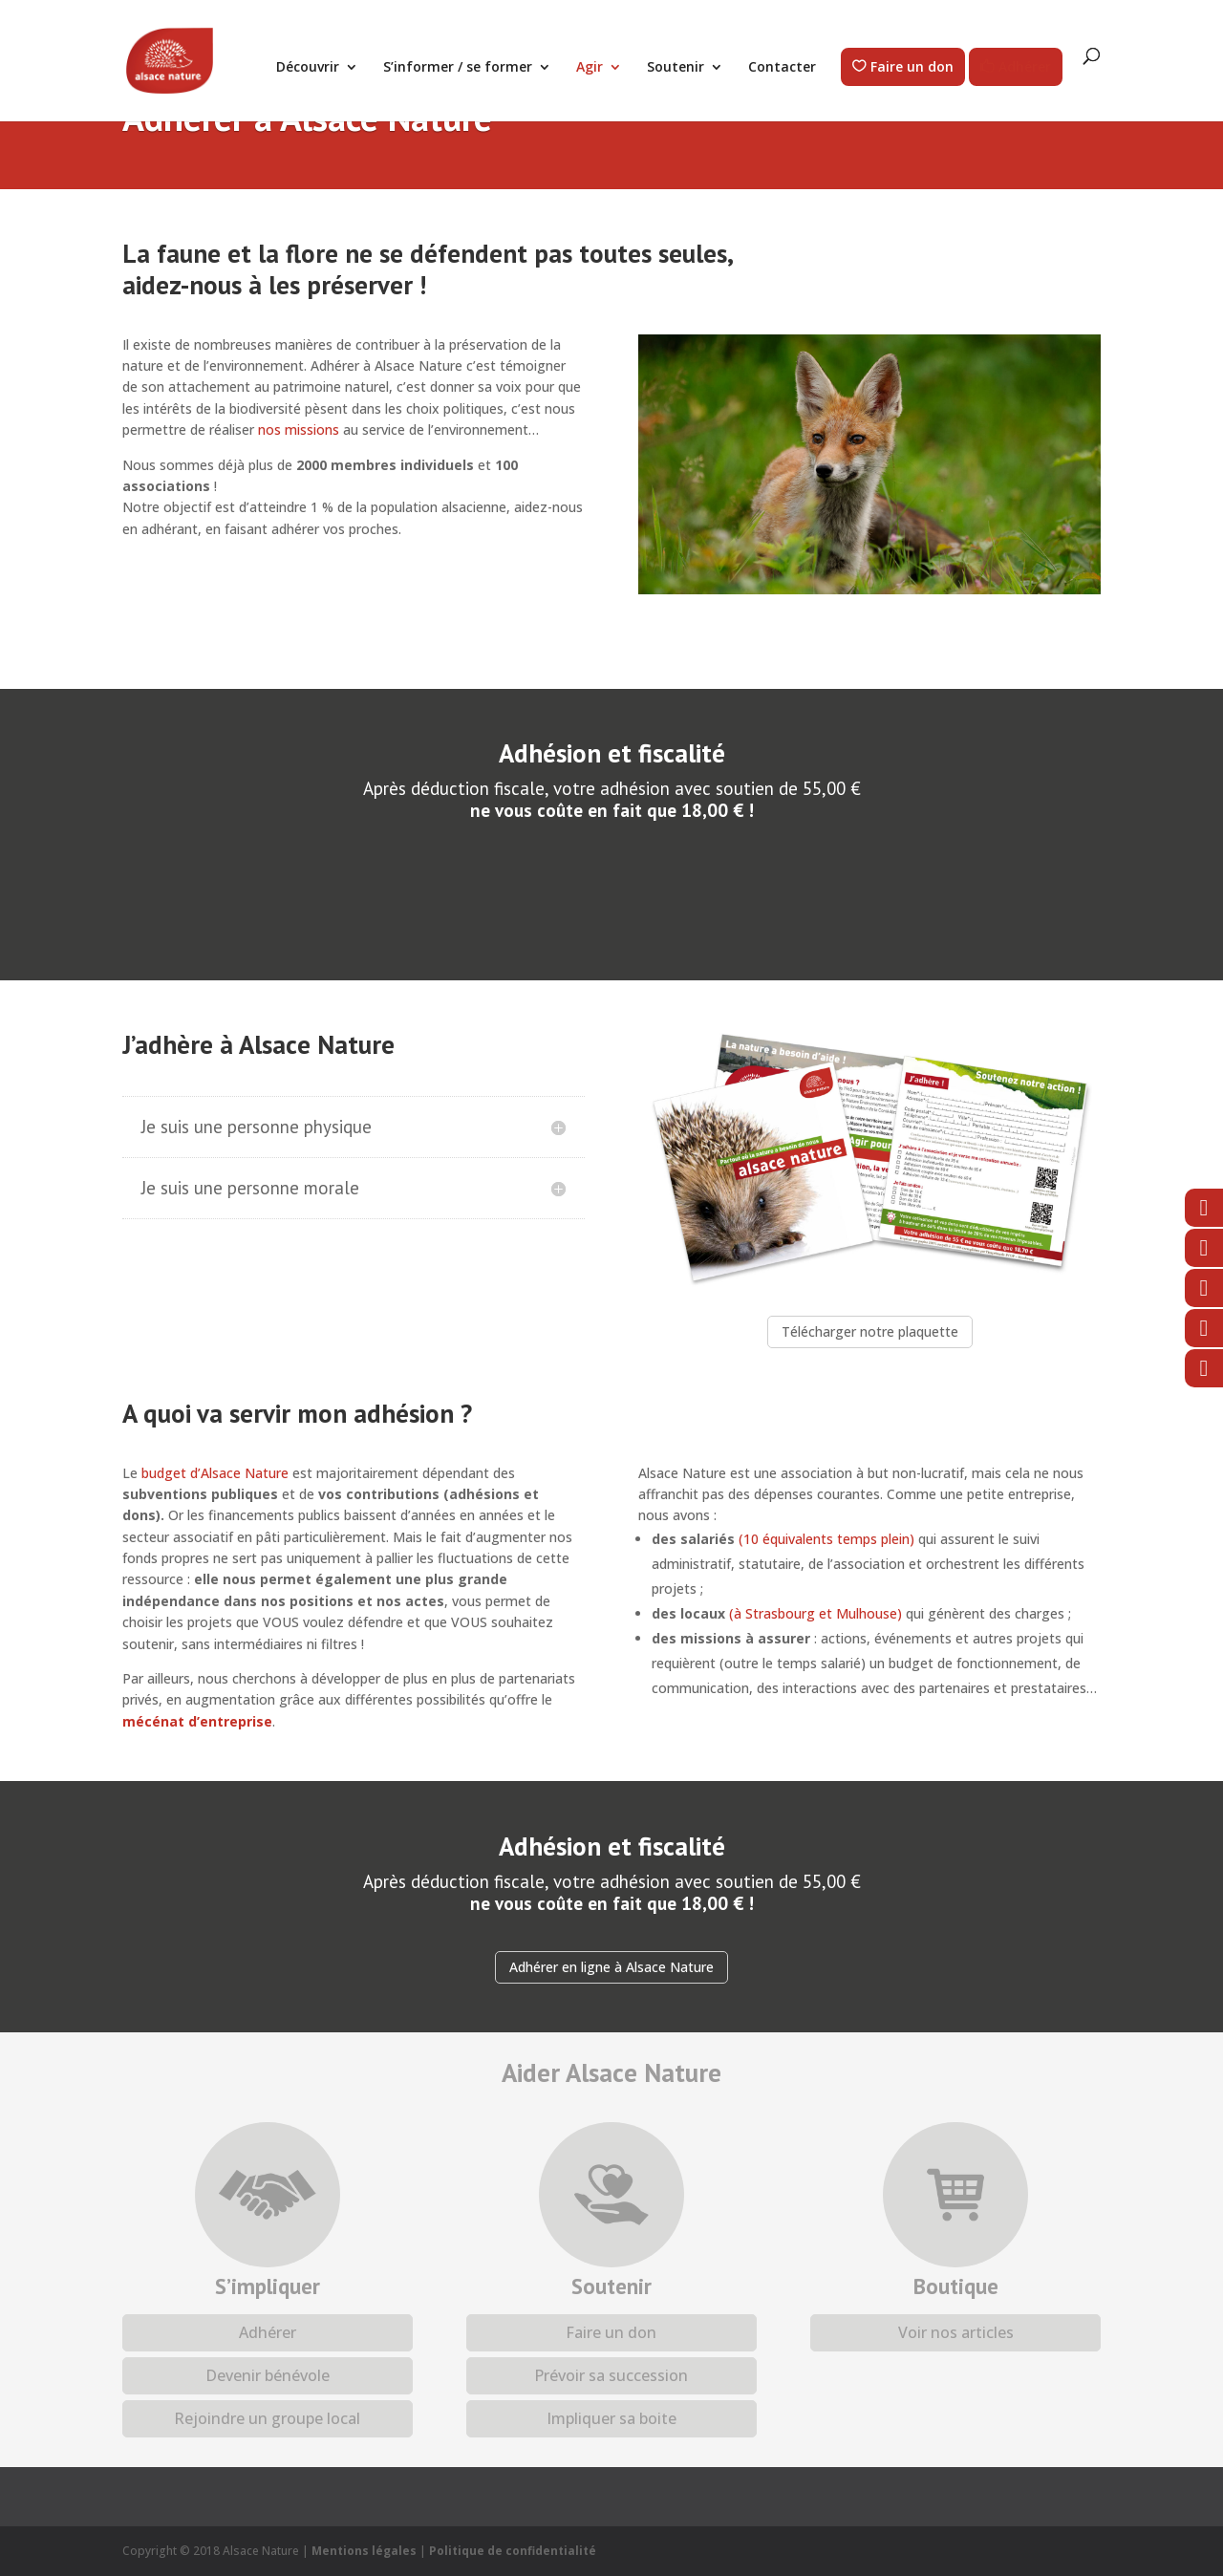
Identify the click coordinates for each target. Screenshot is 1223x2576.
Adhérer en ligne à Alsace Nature (611, 1967)
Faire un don (912, 67)
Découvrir (307, 67)
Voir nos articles (956, 2332)
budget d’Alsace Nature (215, 1473)
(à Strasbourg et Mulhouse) (815, 1613)
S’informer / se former (457, 67)
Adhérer (1024, 67)
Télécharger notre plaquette (870, 1331)
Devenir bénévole (267, 2375)
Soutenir (675, 67)
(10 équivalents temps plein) (826, 1539)
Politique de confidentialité (512, 2551)
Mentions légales (364, 2551)
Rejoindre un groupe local (267, 2418)
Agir (589, 67)
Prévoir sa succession (611, 2375)
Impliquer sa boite (611, 2418)
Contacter (782, 67)
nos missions (298, 429)
